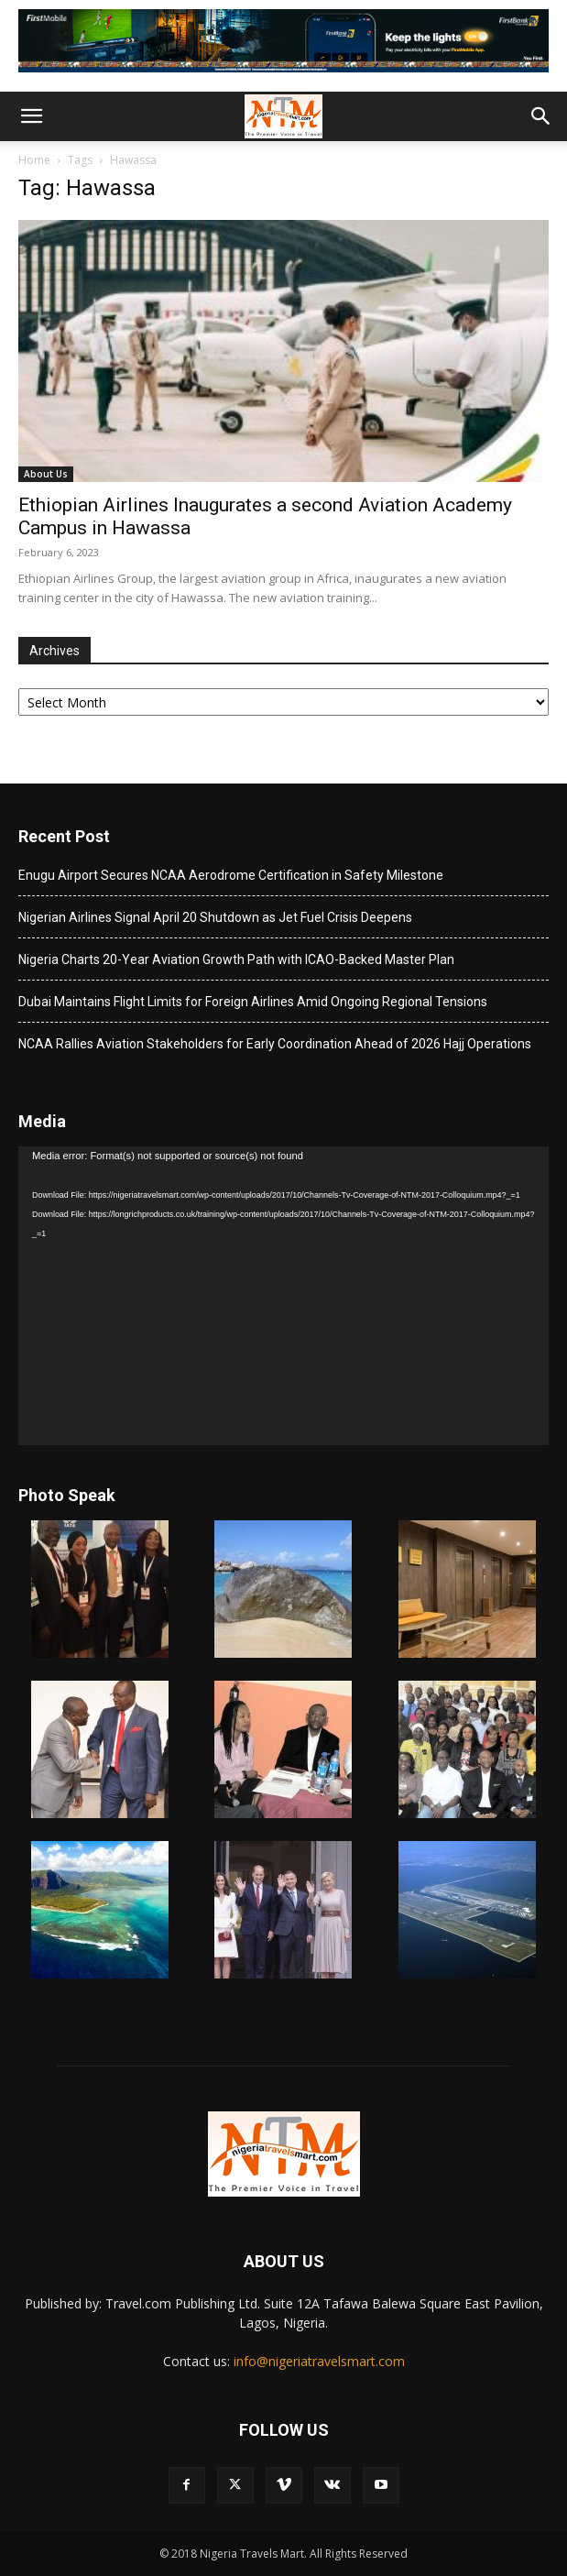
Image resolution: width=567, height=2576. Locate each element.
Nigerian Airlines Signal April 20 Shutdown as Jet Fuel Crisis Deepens (215, 917)
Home (34, 160)
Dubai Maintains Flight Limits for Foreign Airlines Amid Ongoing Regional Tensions (252, 1001)
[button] (31, 116)
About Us (46, 473)
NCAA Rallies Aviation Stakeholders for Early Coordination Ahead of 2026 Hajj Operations (274, 1043)
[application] (283, 1295)
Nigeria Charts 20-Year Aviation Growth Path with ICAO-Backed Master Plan (236, 959)
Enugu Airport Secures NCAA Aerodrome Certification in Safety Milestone (230, 875)
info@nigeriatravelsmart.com (319, 2361)
